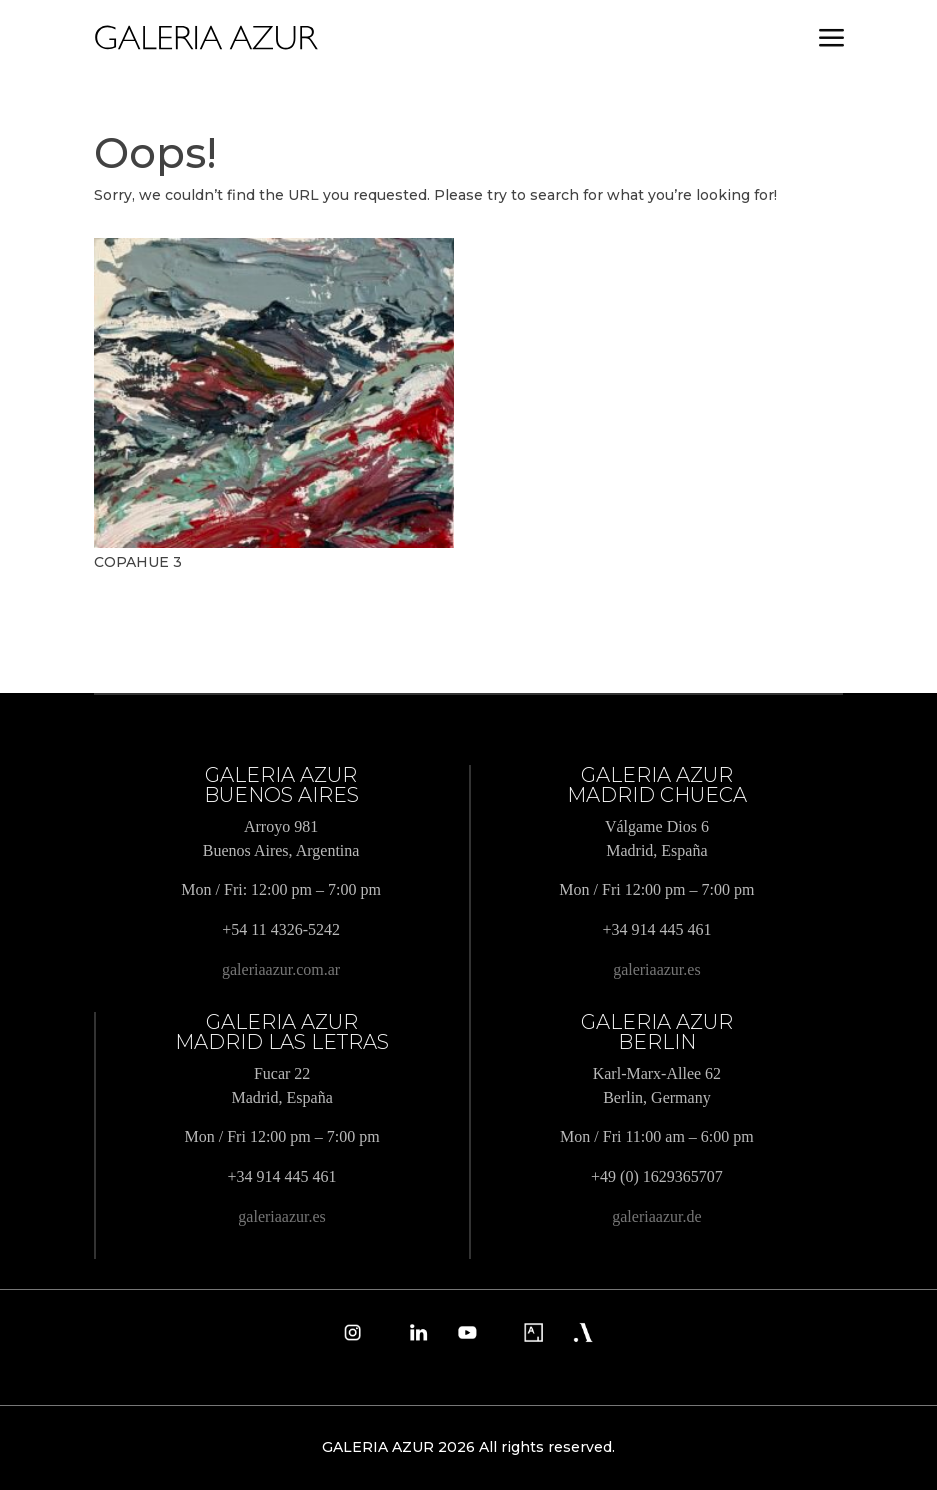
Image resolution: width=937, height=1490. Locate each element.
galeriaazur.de (656, 1216)
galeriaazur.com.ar (281, 969)
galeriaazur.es (657, 969)
